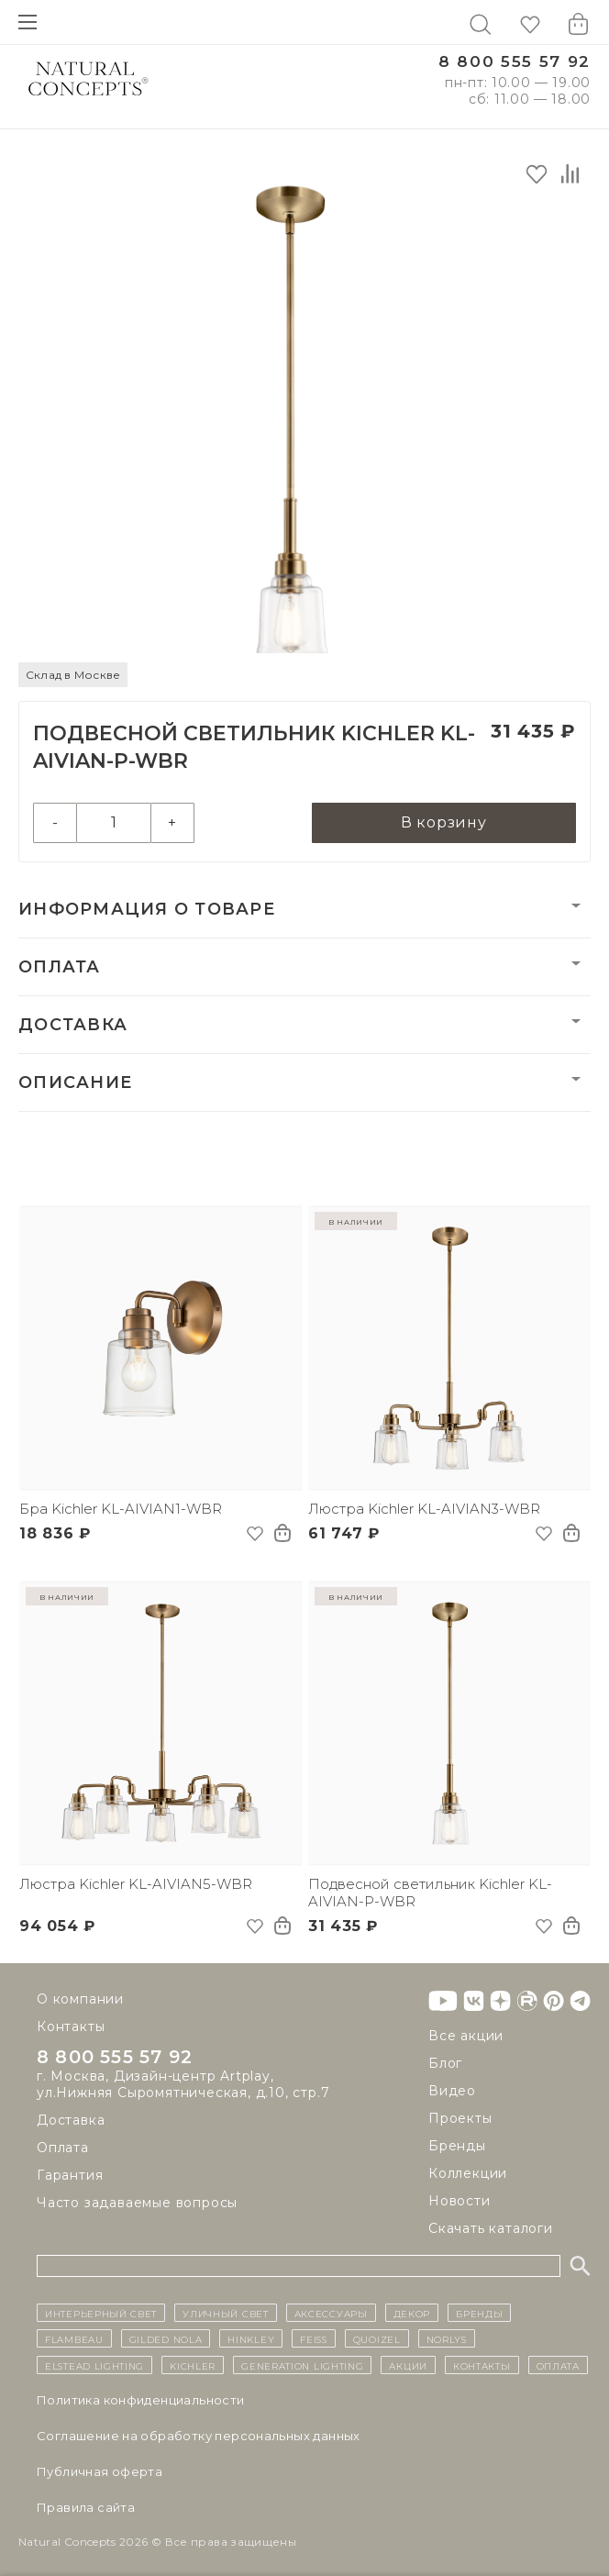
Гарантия (70, 2175)
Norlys (446, 2338)
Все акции (466, 2035)
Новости (459, 2201)
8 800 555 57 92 (514, 62)
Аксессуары (331, 2312)
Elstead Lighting (94, 2365)
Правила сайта (86, 2507)
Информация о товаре (146, 909)
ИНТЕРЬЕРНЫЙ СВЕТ (101, 2312)
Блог (445, 2063)
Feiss (313, 2338)
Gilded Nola (166, 2338)
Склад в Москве (73, 675)
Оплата (59, 967)
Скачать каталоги (490, 2228)
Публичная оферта (99, 2471)
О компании (80, 1999)
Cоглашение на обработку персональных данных (198, 2435)
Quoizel (377, 2338)
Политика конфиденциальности (141, 2400)
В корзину (444, 822)
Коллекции (467, 2173)
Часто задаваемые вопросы (137, 2202)
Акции (408, 2365)
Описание (75, 1082)
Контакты (71, 2026)
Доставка (72, 1025)
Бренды (457, 2145)
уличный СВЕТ (225, 2312)
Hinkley (250, 2338)
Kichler (193, 2365)
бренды (479, 2312)
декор (412, 2312)
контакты (482, 2365)
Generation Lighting (302, 2365)
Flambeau (74, 2338)
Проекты (460, 2118)
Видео (452, 2090)
